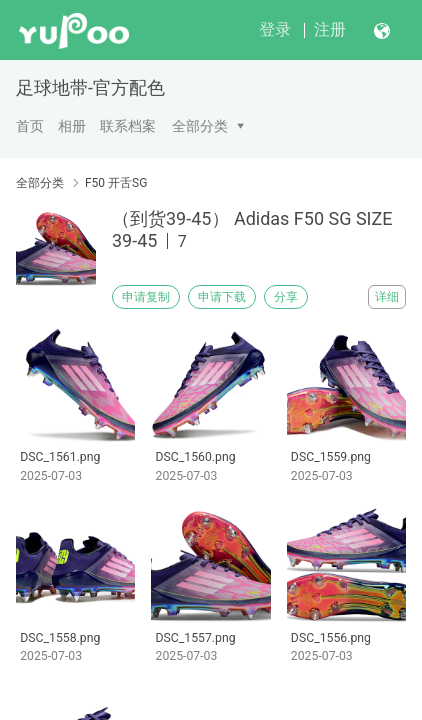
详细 (387, 297)
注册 (330, 29)
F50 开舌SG (116, 183)
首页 (30, 126)
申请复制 (146, 297)
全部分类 (200, 126)
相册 (72, 126)
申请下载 (222, 297)
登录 (275, 29)
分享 (286, 297)
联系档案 (128, 126)
